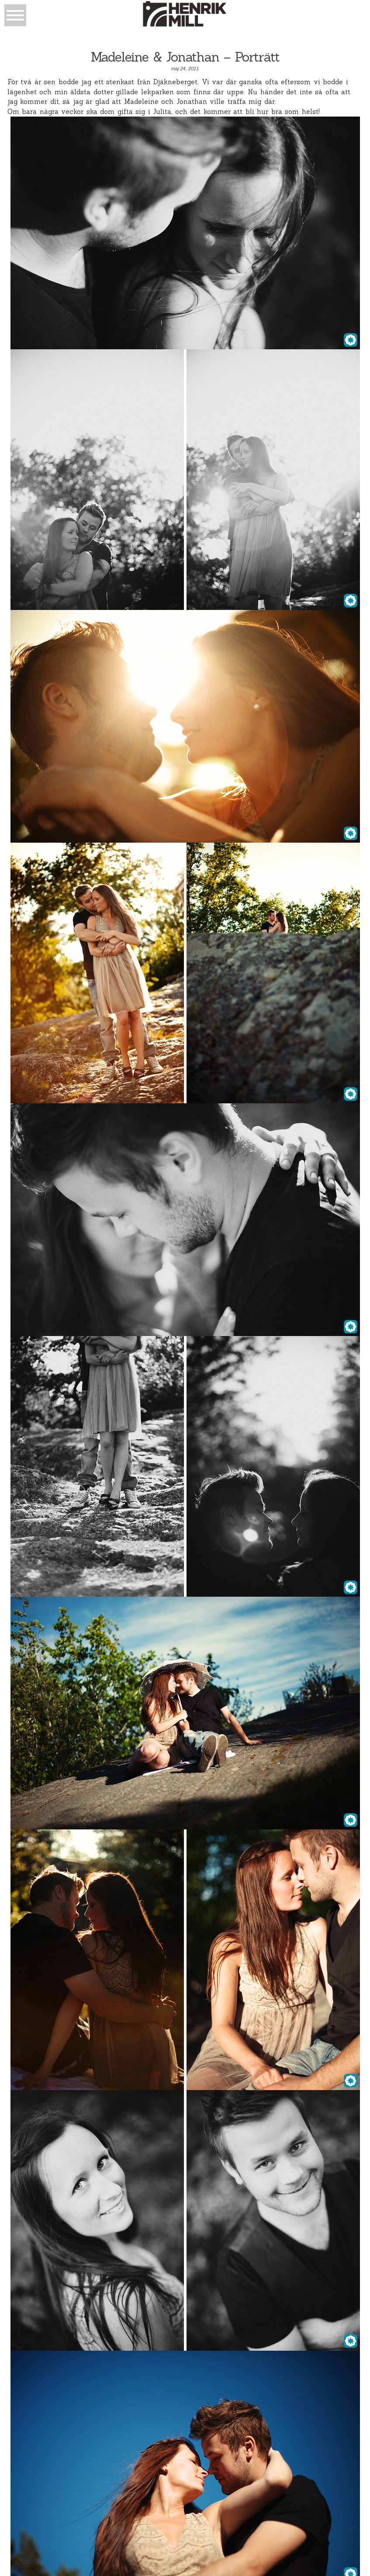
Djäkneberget (175, 82)
